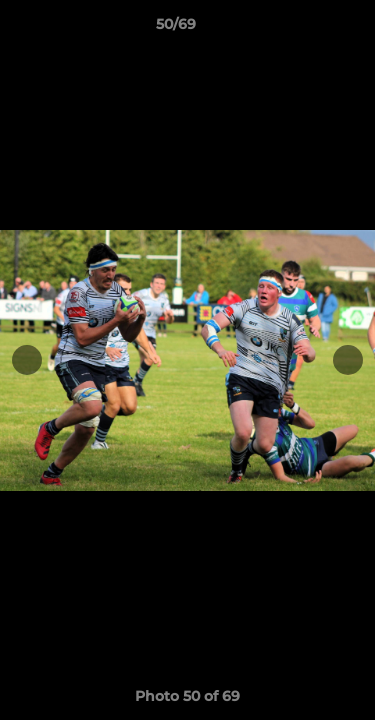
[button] (303, 29)
